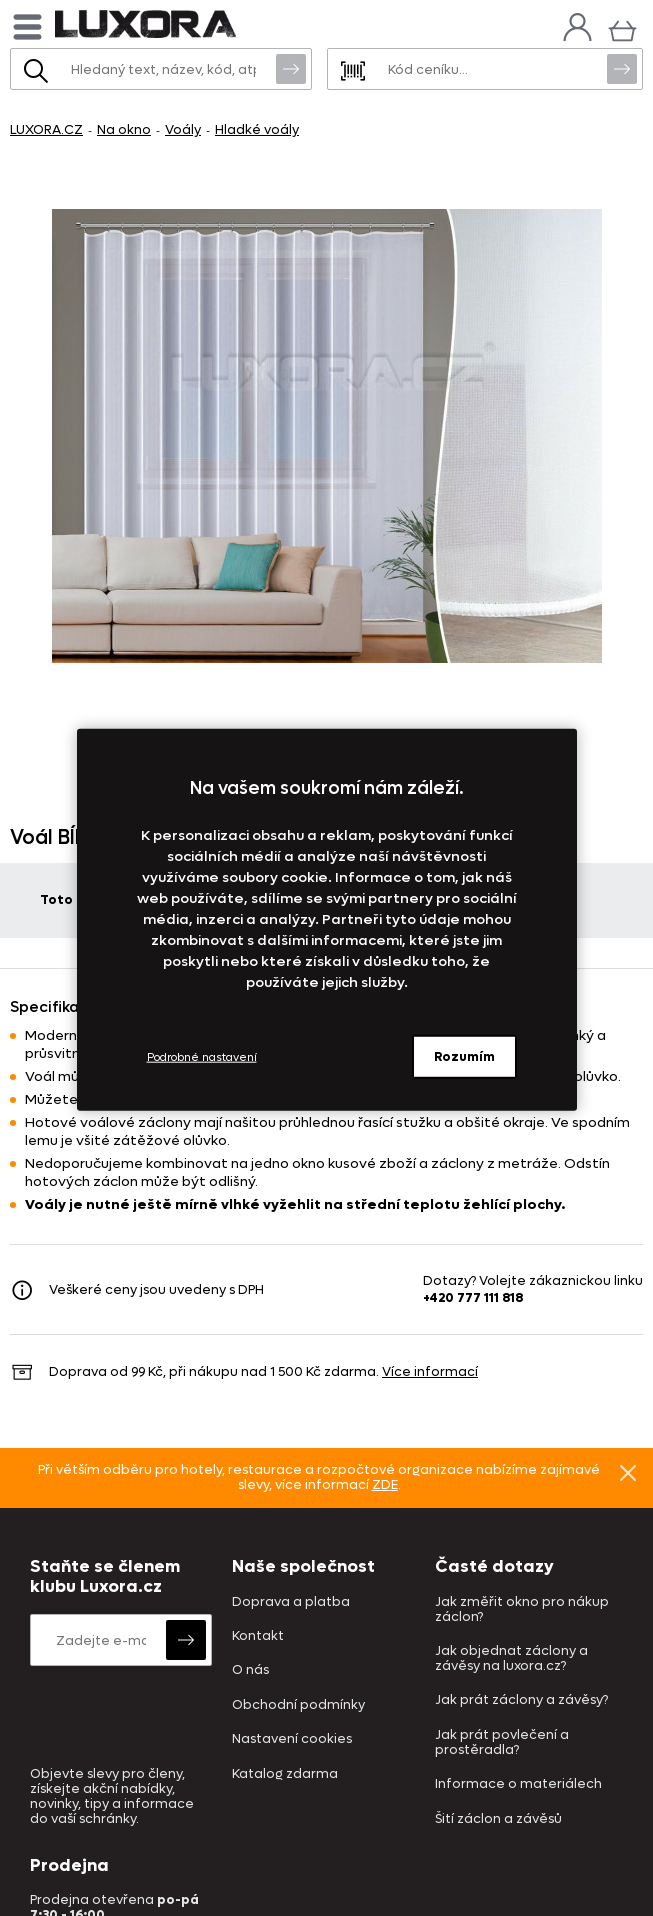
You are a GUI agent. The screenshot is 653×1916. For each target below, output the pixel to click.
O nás (250, 1670)
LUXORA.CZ (46, 129)
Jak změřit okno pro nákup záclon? (522, 1610)
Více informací (430, 1371)
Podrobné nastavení (202, 1056)
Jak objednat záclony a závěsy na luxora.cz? (511, 1659)
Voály (183, 129)
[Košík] (622, 28)
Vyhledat (291, 68)
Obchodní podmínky (298, 1705)
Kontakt (258, 1636)
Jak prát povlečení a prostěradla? (502, 1743)
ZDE (385, 1484)
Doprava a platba (291, 1602)
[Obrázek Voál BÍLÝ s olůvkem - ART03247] (326, 436)
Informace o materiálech (518, 1784)
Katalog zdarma (285, 1774)
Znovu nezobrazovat (628, 1472)
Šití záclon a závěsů (498, 1819)
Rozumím (464, 1056)
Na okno (124, 129)
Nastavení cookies (292, 1739)
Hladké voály (257, 129)
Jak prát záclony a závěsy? (521, 1700)
